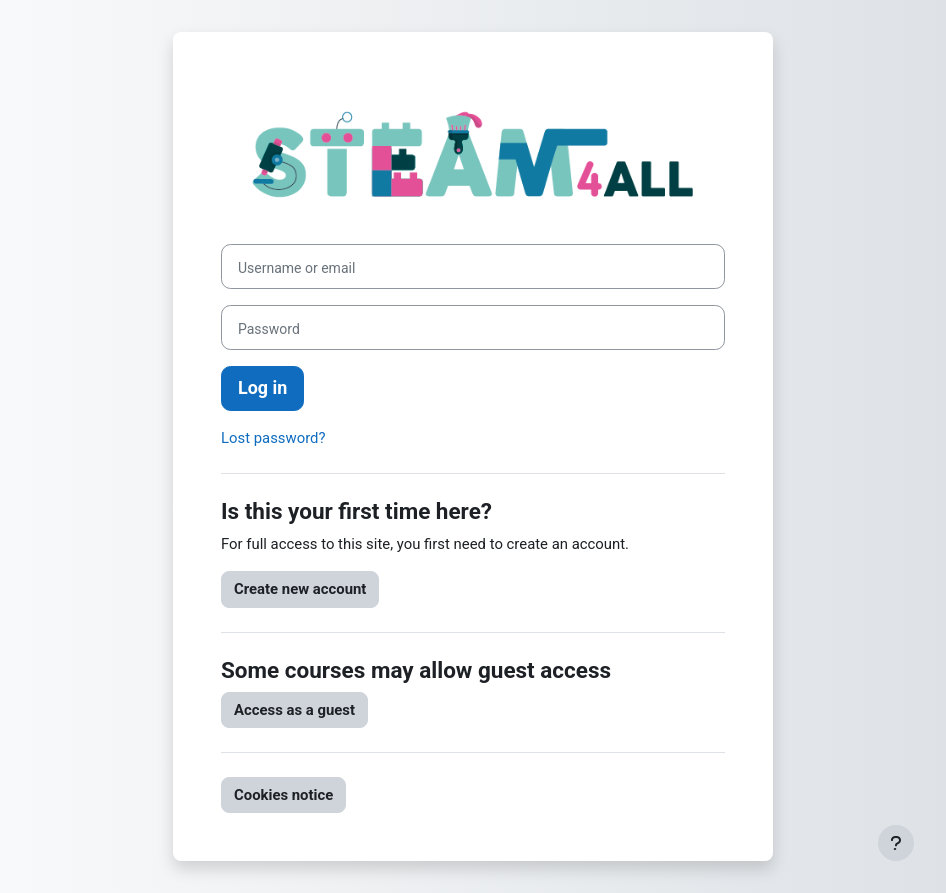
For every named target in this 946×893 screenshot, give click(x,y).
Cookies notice (283, 795)
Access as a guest (294, 710)
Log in (262, 387)
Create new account (300, 589)
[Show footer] (896, 843)
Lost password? (273, 438)
